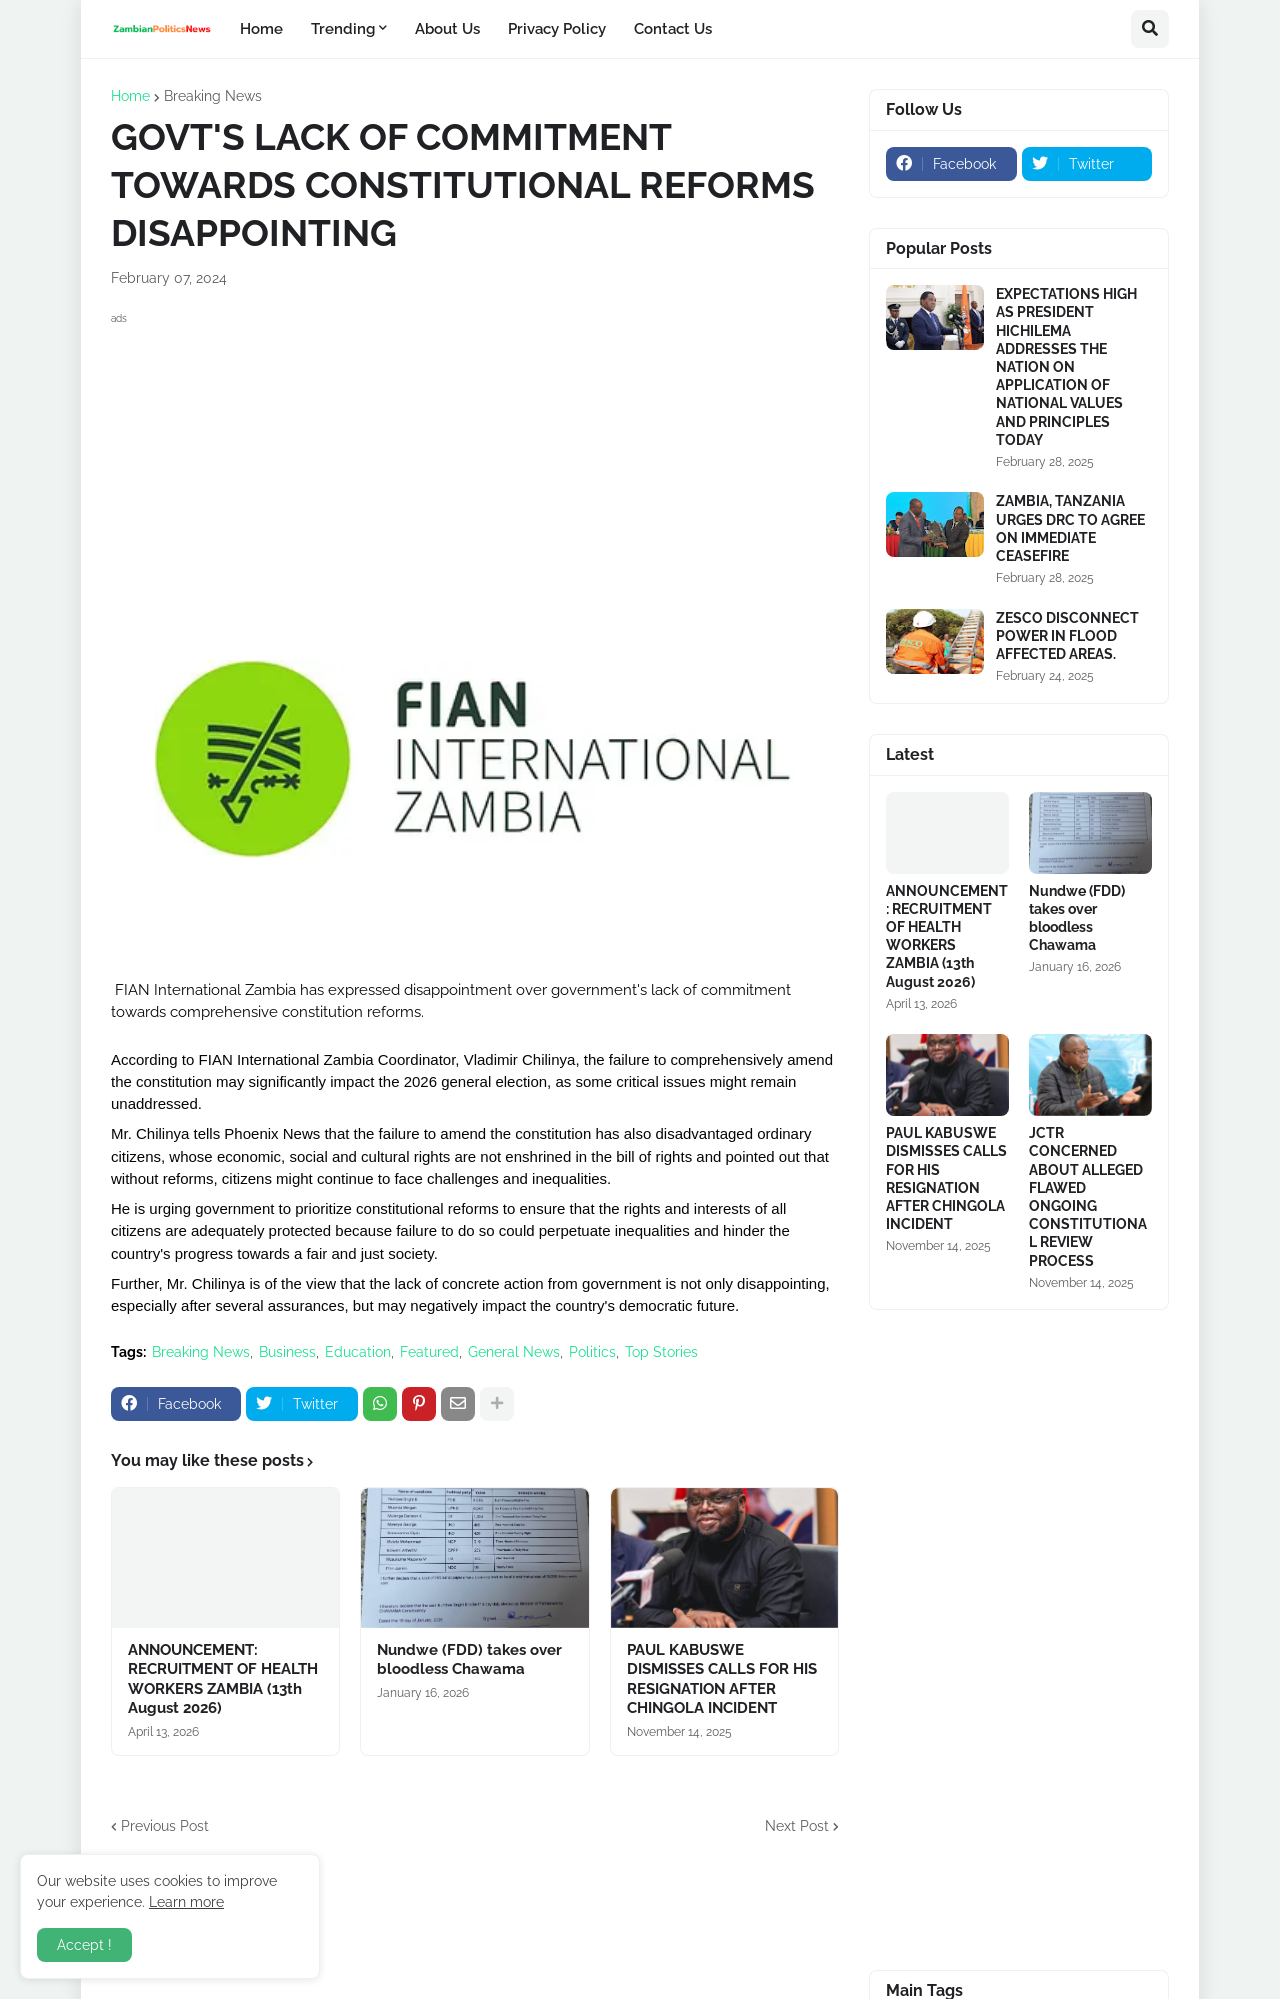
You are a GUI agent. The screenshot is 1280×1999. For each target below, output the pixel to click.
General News (514, 1352)
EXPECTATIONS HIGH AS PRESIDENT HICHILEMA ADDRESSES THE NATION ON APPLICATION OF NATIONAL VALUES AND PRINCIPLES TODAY (1066, 367)
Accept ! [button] (84, 1945)
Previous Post (165, 1826)
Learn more (186, 1902)
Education (358, 1352)
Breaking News (213, 96)
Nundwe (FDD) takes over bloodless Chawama (469, 1660)
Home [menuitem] (261, 29)
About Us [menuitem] (447, 29)
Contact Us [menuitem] (673, 29)
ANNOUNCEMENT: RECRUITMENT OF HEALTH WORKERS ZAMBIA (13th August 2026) (223, 1679)
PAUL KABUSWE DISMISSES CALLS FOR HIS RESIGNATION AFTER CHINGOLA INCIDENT (722, 1679)
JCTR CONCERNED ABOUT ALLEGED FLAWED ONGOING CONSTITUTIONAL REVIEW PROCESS (1088, 1196)
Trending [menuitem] (343, 29)
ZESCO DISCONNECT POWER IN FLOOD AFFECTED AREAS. (1067, 636)
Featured (429, 1352)
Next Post (797, 1826)
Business (287, 1352)
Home (130, 96)
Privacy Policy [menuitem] (557, 29)
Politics (592, 1352)
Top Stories (661, 1352)
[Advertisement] (475, 470)
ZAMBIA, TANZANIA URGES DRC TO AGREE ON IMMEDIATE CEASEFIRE (1070, 528)
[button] (1150, 29)
